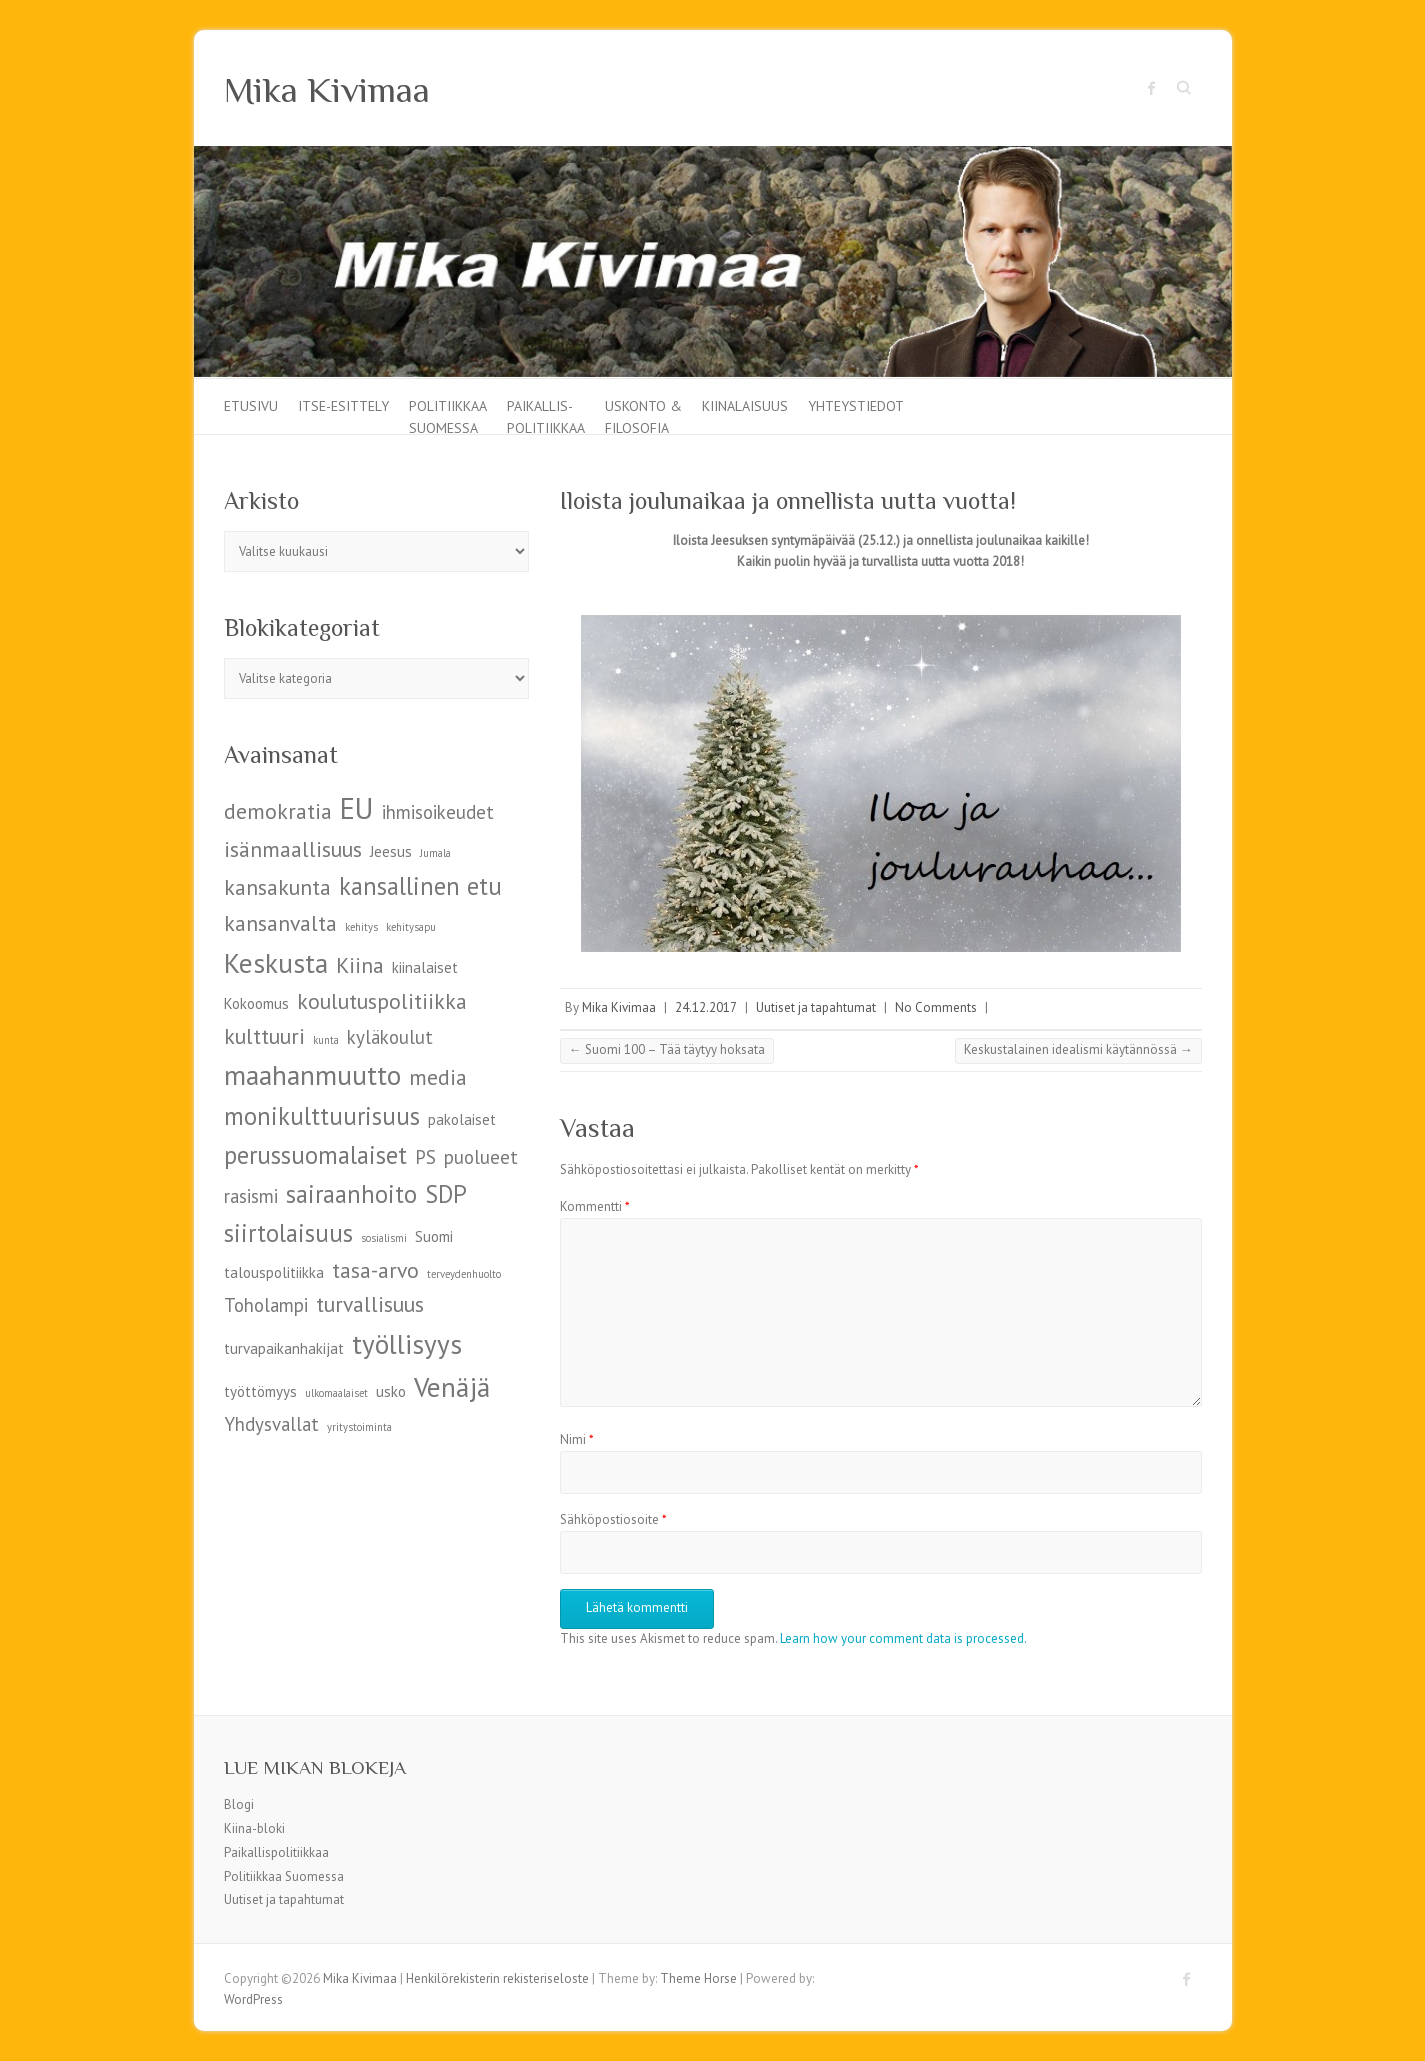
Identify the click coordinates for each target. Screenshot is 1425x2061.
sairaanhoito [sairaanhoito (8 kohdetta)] (351, 1194)
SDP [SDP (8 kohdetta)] (446, 1194)
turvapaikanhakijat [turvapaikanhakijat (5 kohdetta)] (284, 1348)
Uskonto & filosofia (643, 415)
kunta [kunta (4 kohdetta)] (326, 1040)
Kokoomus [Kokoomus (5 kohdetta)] (256, 1003)
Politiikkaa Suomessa (448, 415)
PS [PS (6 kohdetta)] (425, 1157)
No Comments (936, 1007)
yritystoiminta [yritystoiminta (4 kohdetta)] (359, 1427)
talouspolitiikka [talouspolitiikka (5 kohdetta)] (274, 1272)
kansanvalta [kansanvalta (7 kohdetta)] (280, 923)
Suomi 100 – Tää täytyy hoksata (667, 1049)
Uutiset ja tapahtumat (816, 1007)
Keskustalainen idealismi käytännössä (1078, 1049)
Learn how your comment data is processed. (903, 1638)
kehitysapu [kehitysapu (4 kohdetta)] (411, 927)
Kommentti (595, 1206)
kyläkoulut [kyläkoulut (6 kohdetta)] (390, 1037)
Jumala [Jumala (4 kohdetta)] (435, 853)
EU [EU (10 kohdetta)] (357, 808)
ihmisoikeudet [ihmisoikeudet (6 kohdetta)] (438, 812)
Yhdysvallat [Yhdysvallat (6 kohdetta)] (271, 1424)
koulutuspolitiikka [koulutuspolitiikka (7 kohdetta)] (382, 1001)
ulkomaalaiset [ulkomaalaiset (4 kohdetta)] (336, 1393)
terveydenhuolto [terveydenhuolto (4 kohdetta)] (464, 1274)
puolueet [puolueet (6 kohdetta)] (481, 1157)
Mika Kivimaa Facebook (1152, 88)
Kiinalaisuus (745, 406)
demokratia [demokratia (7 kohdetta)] (278, 811)
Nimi (577, 1439)
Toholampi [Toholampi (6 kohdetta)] (266, 1305)
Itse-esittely (343, 406)
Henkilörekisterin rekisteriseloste (497, 1978)
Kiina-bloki (254, 1828)
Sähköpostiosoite (613, 1519)
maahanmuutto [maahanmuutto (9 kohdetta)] (312, 1074)
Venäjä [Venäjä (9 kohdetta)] (452, 1386)
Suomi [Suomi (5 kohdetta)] (434, 1236)
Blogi (239, 1804)
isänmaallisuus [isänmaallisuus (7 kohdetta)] (293, 849)
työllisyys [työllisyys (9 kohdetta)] (407, 1343)
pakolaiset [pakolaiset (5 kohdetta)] (462, 1119)
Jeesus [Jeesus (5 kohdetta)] (391, 851)
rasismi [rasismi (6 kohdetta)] (251, 1196)
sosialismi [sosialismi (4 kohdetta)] (384, 1238)
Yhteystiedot (856, 406)
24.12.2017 (706, 1007)
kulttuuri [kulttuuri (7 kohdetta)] (264, 1036)
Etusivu (251, 406)
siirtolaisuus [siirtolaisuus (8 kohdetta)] (288, 1233)
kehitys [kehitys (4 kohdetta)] (361, 927)
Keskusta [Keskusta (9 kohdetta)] (276, 962)
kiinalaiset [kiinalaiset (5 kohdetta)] (425, 967)
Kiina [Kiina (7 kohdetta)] (360, 965)
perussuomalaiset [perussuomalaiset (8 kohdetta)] (315, 1155)
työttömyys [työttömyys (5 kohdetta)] (260, 1391)
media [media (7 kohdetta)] (438, 1077)
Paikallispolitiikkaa (276, 1852)
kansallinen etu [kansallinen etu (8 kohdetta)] (420, 886)
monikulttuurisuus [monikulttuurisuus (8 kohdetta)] (322, 1116)
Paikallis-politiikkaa (546, 415)
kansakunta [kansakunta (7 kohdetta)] (277, 887)
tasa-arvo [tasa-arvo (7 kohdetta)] (375, 1270)
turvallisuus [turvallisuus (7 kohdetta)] (370, 1304)
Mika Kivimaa (327, 90)
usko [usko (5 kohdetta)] (391, 1391)
